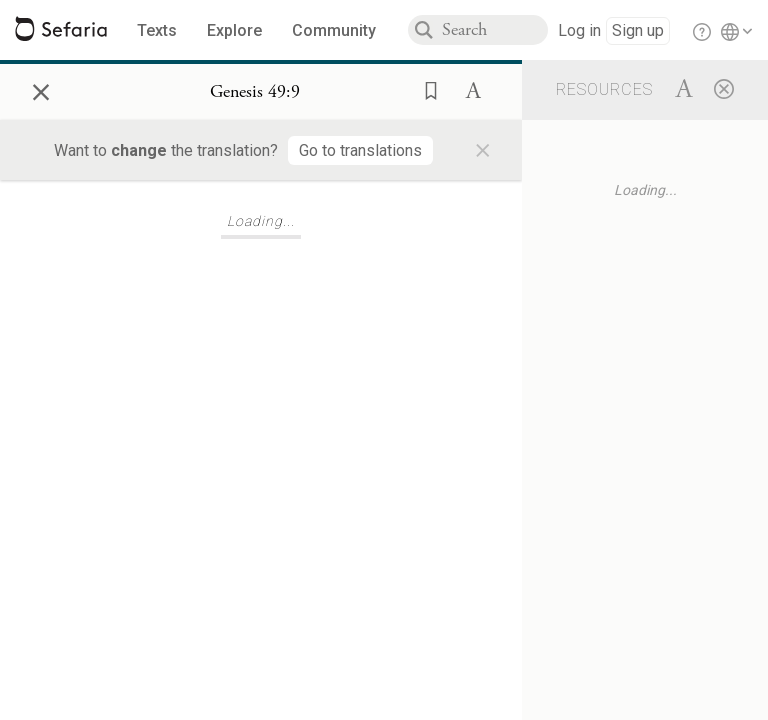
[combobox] (495, 30)
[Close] (724, 88)
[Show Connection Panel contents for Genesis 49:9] (255, 92)
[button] (425, 89)
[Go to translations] (360, 150)
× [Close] (41, 89)
